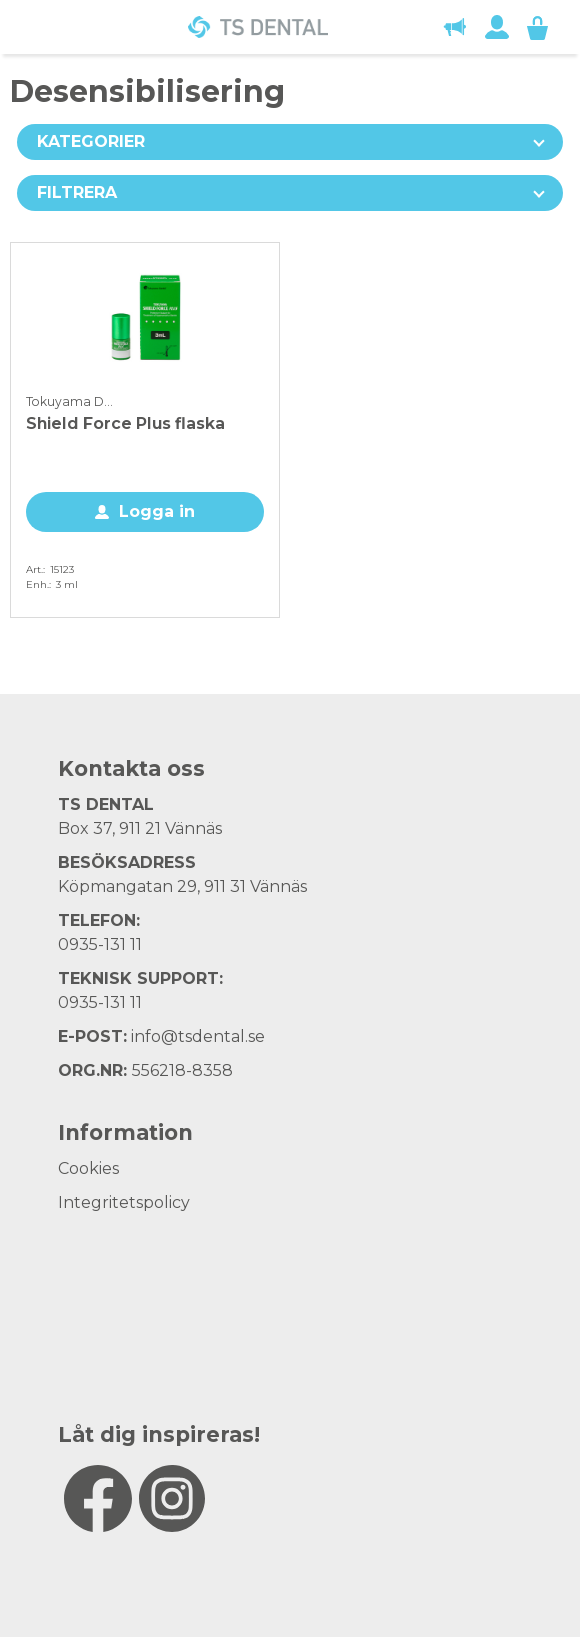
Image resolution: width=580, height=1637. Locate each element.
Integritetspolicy (124, 1202)
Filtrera (77, 192)
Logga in (157, 511)
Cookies (88, 1168)
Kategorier (91, 141)
